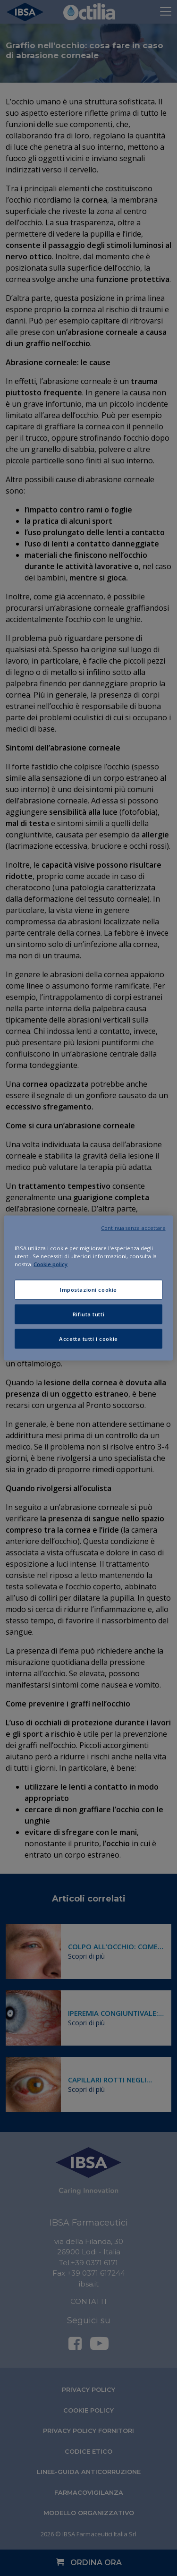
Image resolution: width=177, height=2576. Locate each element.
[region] (88, 1288)
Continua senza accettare (133, 1228)
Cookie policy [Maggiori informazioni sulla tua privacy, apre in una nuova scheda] (50, 1264)
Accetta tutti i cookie (88, 1338)
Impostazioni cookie (88, 1289)
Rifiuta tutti (88, 1314)
